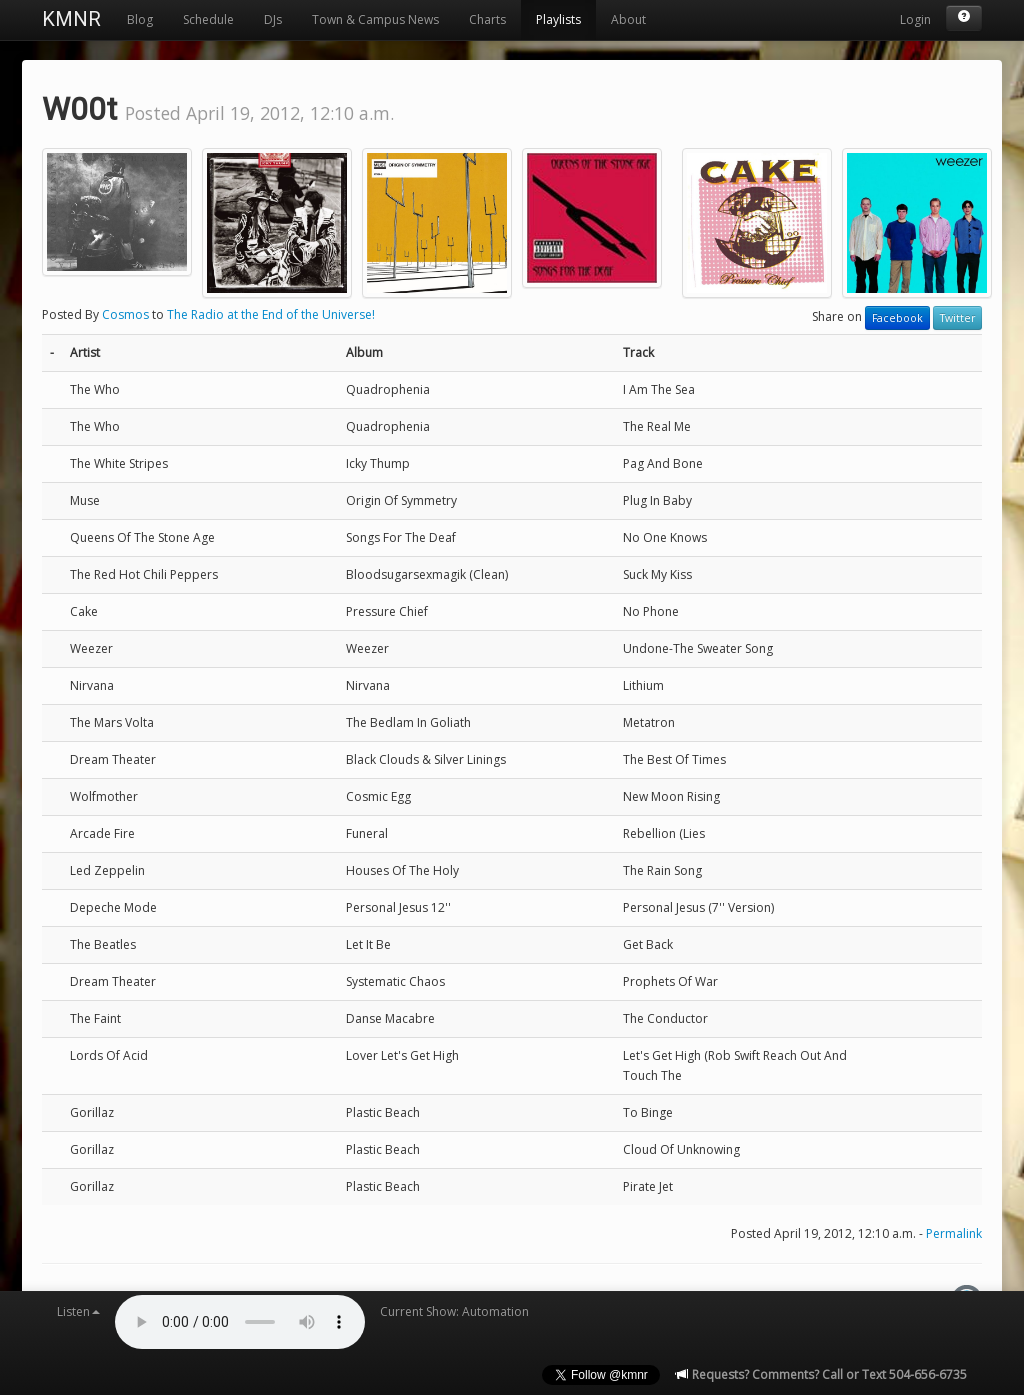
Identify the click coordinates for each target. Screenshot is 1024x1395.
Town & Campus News (375, 19)
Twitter (957, 318)
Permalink (954, 1233)
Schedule (208, 19)
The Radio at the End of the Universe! (271, 314)
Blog (140, 19)
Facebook (897, 318)
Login (915, 19)
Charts (487, 19)
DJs (273, 19)
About (628, 19)
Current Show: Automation (454, 1311)
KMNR (71, 19)
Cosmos (125, 314)
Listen (78, 1311)
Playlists (558, 19)
